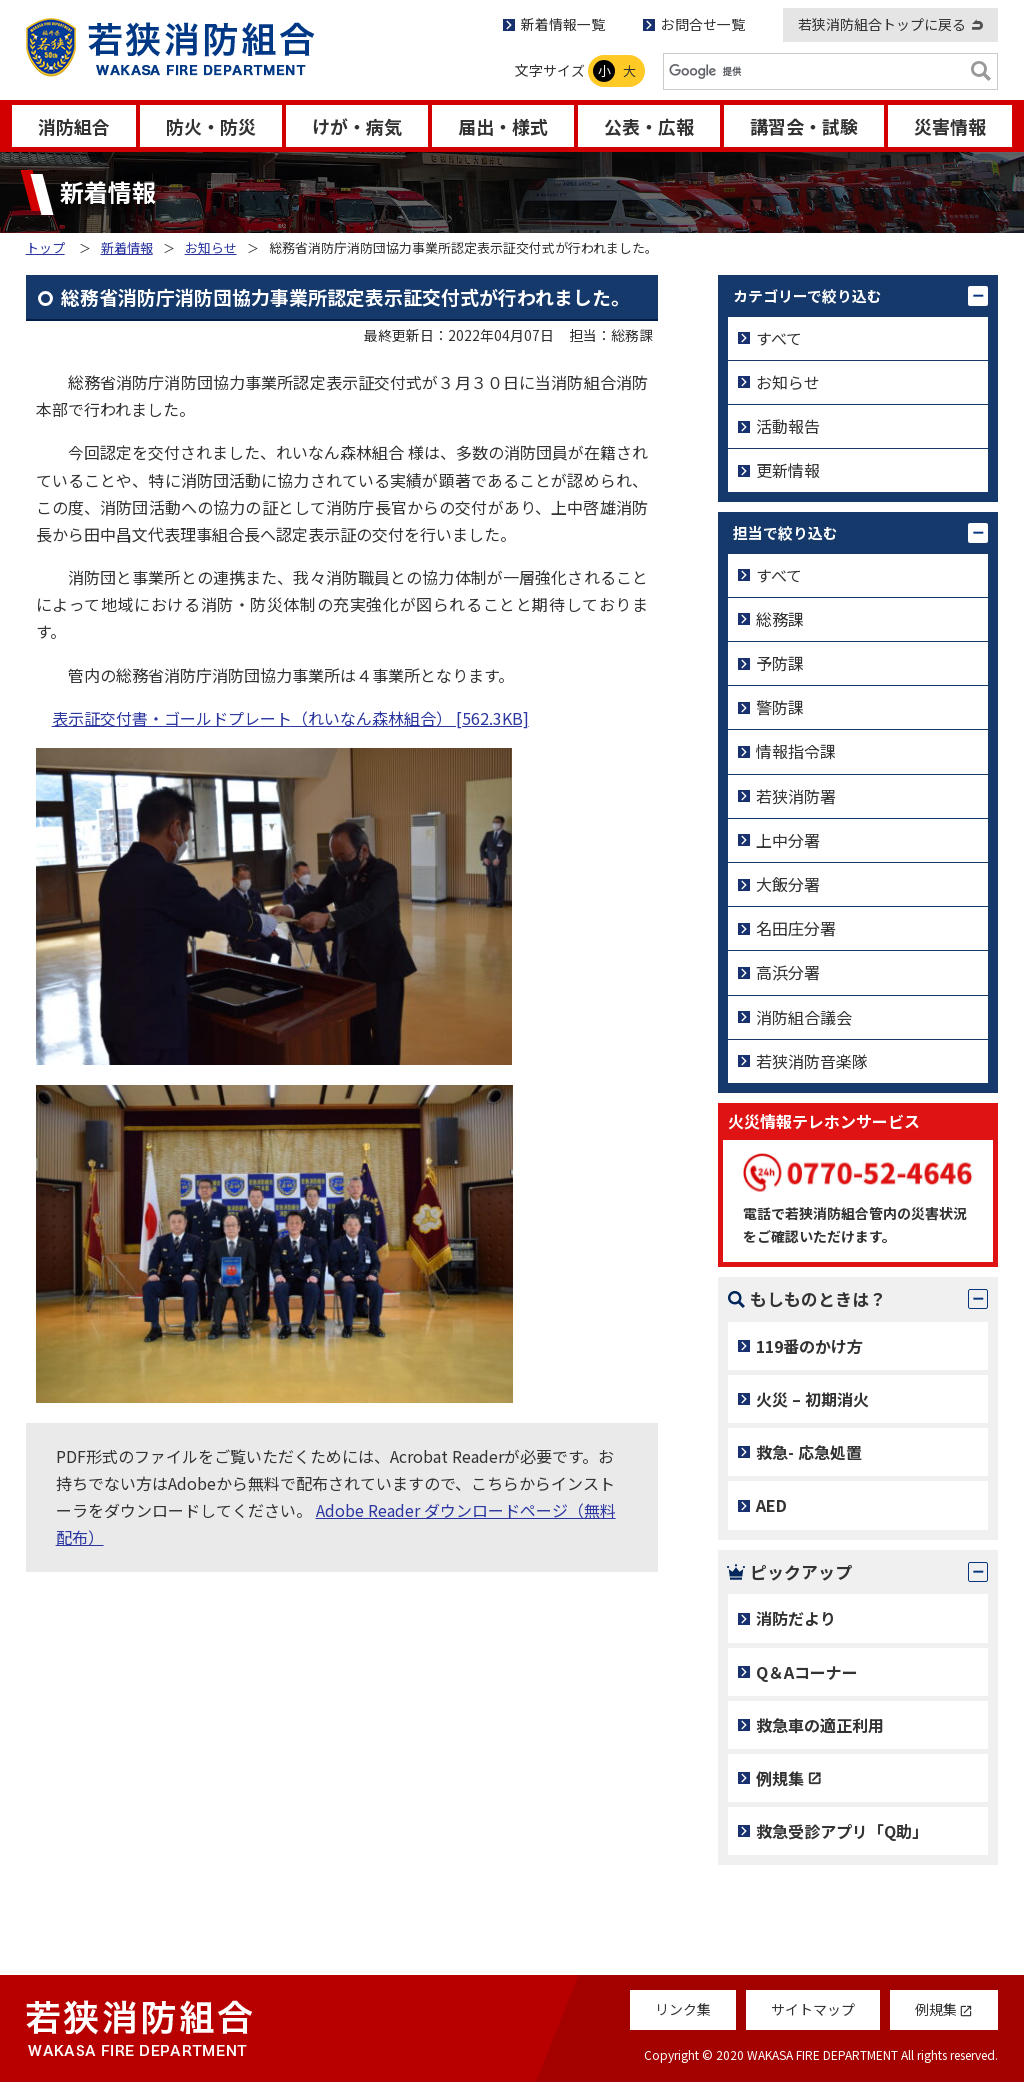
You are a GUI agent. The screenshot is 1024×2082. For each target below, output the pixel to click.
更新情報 (788, 470)
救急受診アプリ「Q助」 (842, 1831)
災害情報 (950, 126)
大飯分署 (788, 884)
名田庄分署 (796, 928)
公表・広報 (649, 126)
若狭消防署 (796, 796)
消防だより (796, 1618)
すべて (779, 338)
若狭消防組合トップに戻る (882, 24)
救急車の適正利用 (820, 1725)
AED (771, 1505)
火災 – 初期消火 (812, 1399)
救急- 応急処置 (809, 1452)
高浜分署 (788, 972)
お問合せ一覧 (703, 24)
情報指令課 (796, 751)
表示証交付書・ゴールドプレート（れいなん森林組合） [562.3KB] (290, 718)
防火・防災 (211, 126)
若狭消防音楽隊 (812, 1061)
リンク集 (683, 2009)
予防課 (780, 663)
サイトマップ (813, 2009)
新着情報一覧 (563, 24)
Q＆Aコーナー (807, 1672)
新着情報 (127, 247)
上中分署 (788, 840)
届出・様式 (503, 126)
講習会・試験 (804, 126)
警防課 (780, 707)
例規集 (780, 1778)
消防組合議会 (804, 1017)
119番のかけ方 (809, 1346)
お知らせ (211, 247)
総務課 (780, 619)
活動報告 (788, 426)
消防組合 (74, 126)
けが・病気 (357, 126)
